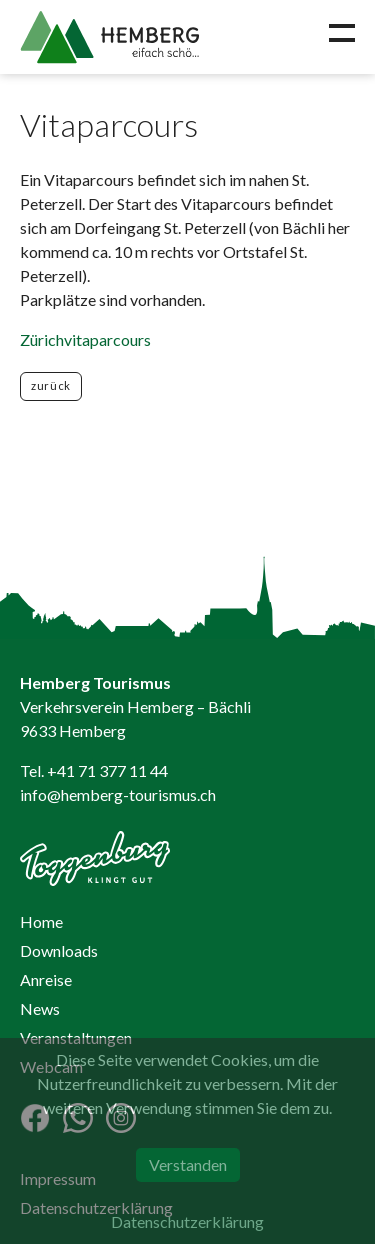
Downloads (59, 950)
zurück (51, 385)
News (40, 1008)
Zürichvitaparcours (85, 339)
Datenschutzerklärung (187, 1221)
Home (41, 921)
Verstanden (188, 1164)
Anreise (46, 979)
